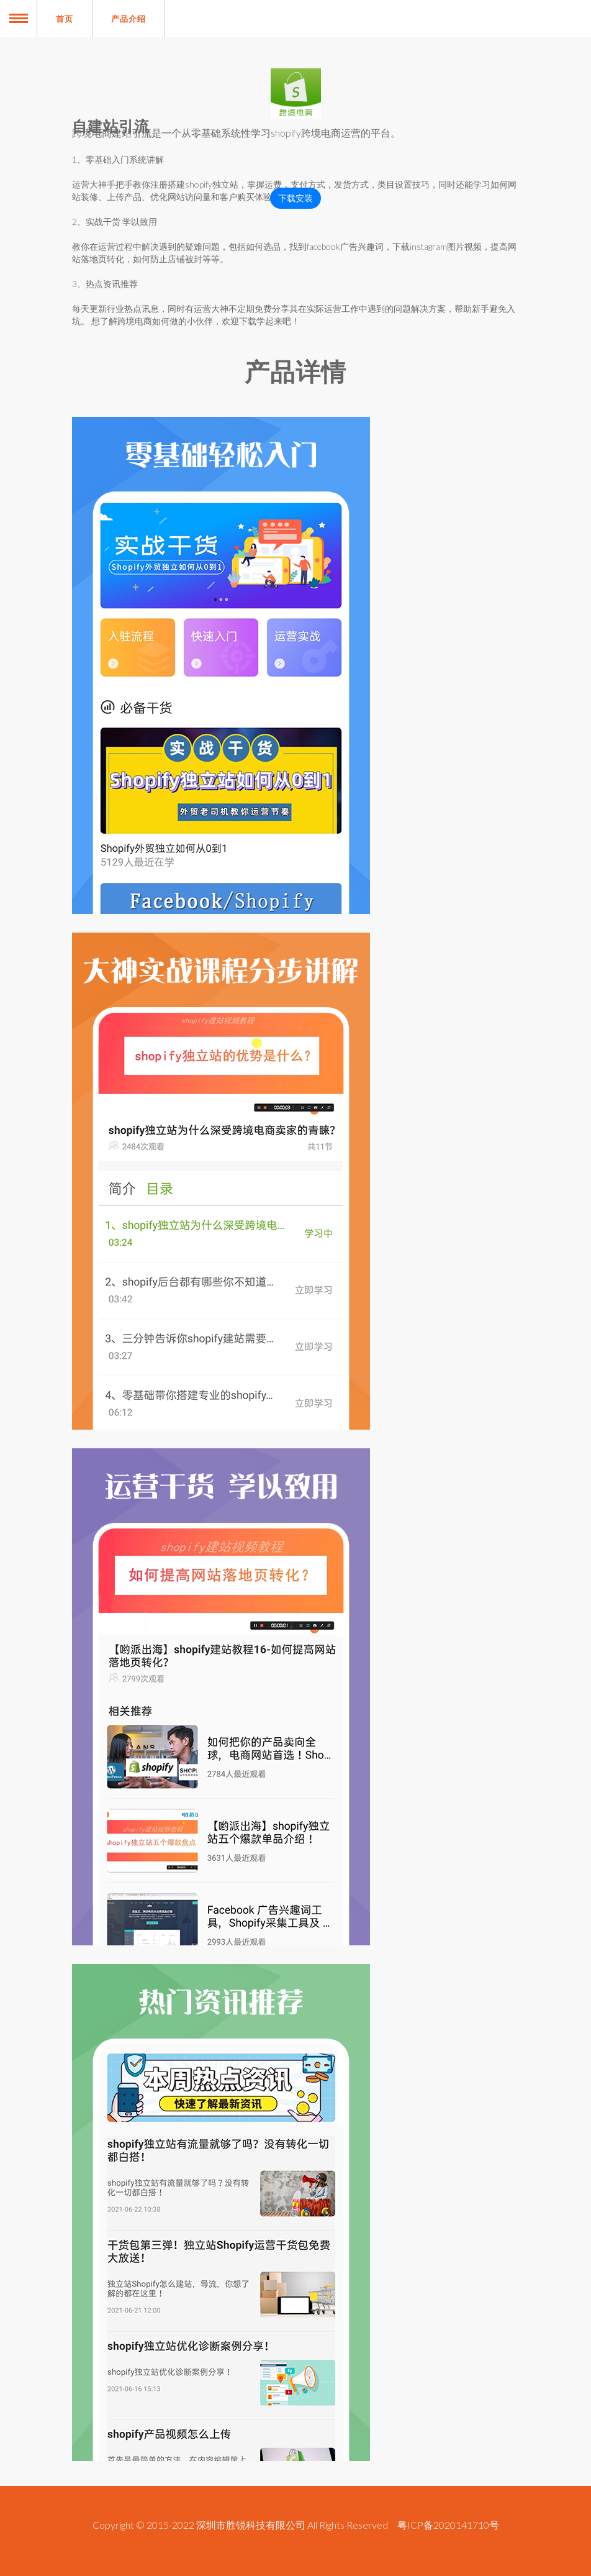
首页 (64, 19)
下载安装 (295, 198)
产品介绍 (128, 19)
